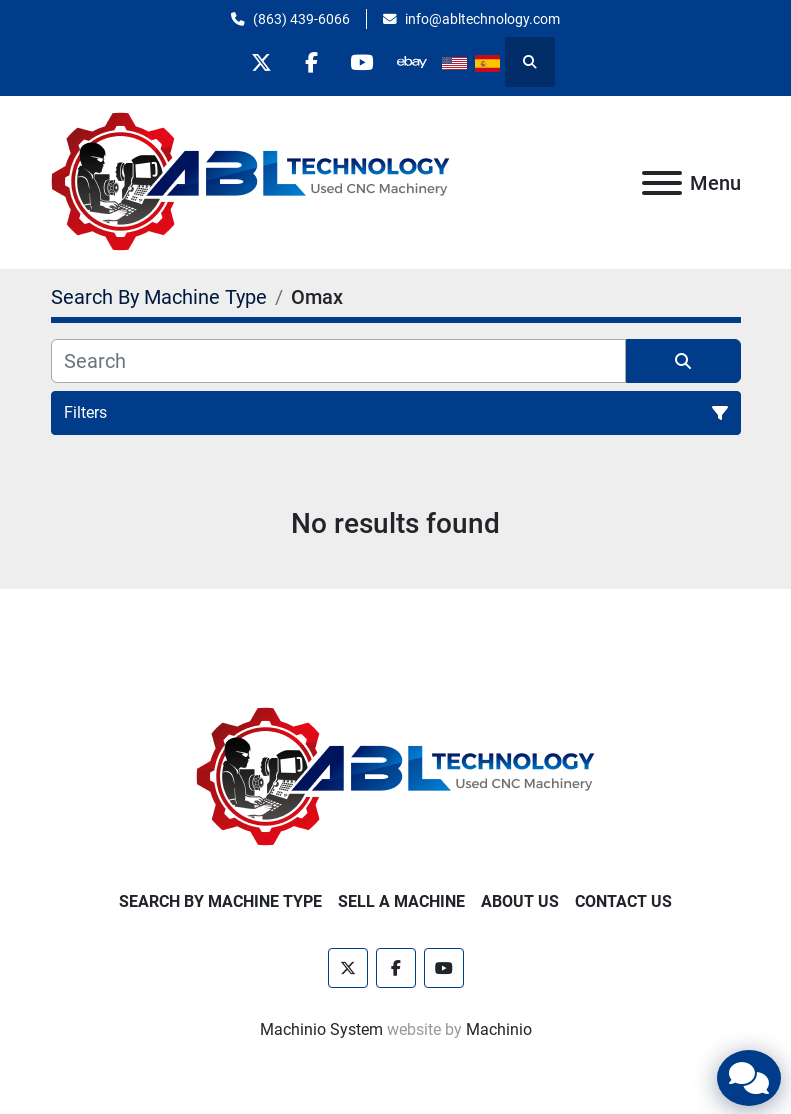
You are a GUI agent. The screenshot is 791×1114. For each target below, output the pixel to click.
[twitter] (260, 62)
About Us (520, 901)
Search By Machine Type (220, 901)
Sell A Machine (401, 901)
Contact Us (623, 901)
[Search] (338, 361)
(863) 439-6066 (301, 19)
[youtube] (362, 62)
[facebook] (311, 62)
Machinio (499, 1029)
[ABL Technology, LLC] (396, 776)
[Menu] (662, 183)
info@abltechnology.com (482, 19)
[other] (413, 62)
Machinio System (321, 1029)
